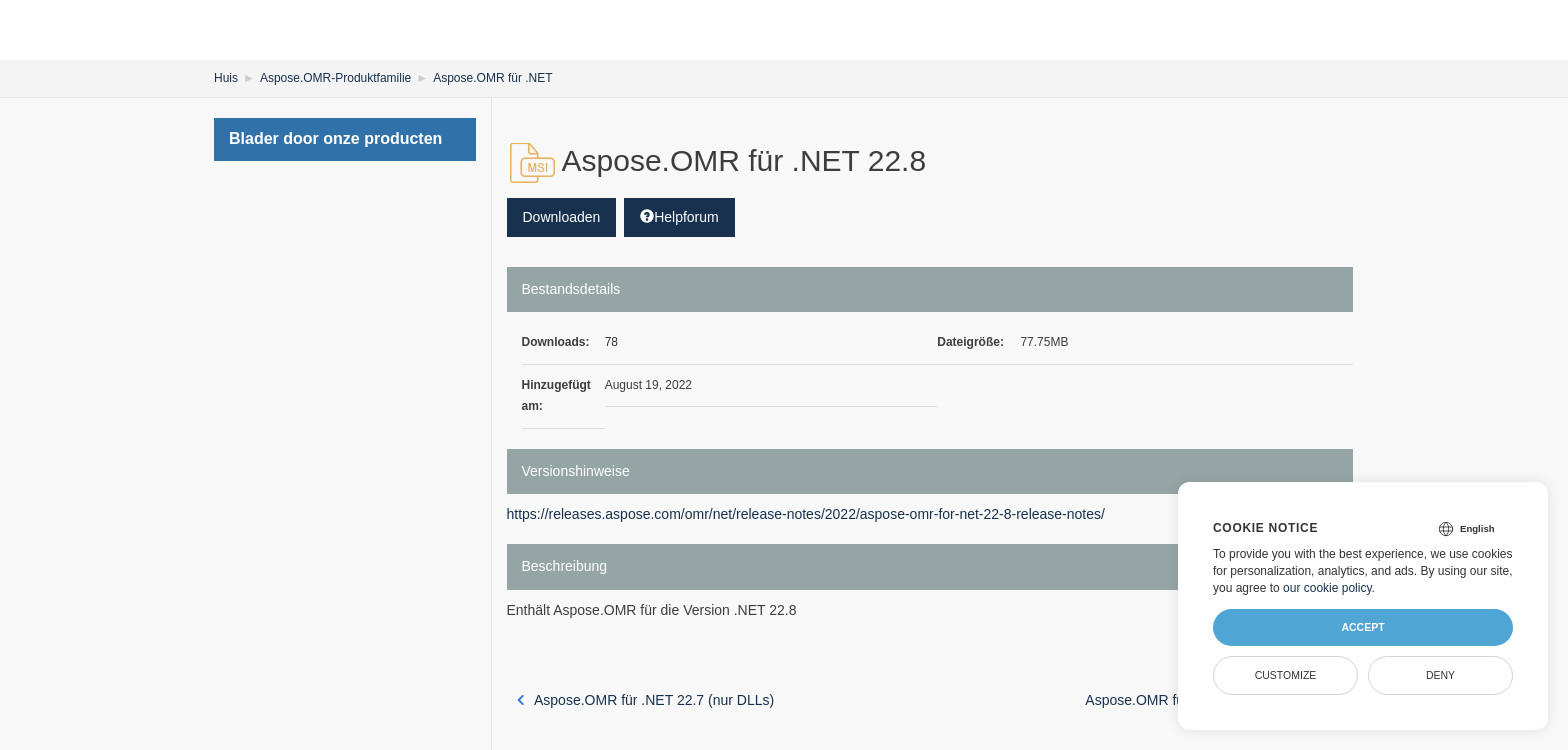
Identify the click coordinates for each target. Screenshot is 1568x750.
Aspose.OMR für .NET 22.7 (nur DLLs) (646, 700)
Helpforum (679, 217)
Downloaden (562, 217)
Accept (1362, 627)
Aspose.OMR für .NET (492, 78)
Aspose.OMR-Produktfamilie (335, 78)
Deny (1440, 675)
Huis (226, 78)
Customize (1286, 675)
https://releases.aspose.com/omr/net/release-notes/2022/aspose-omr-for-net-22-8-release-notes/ (806, 514)
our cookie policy (1327, 588)
